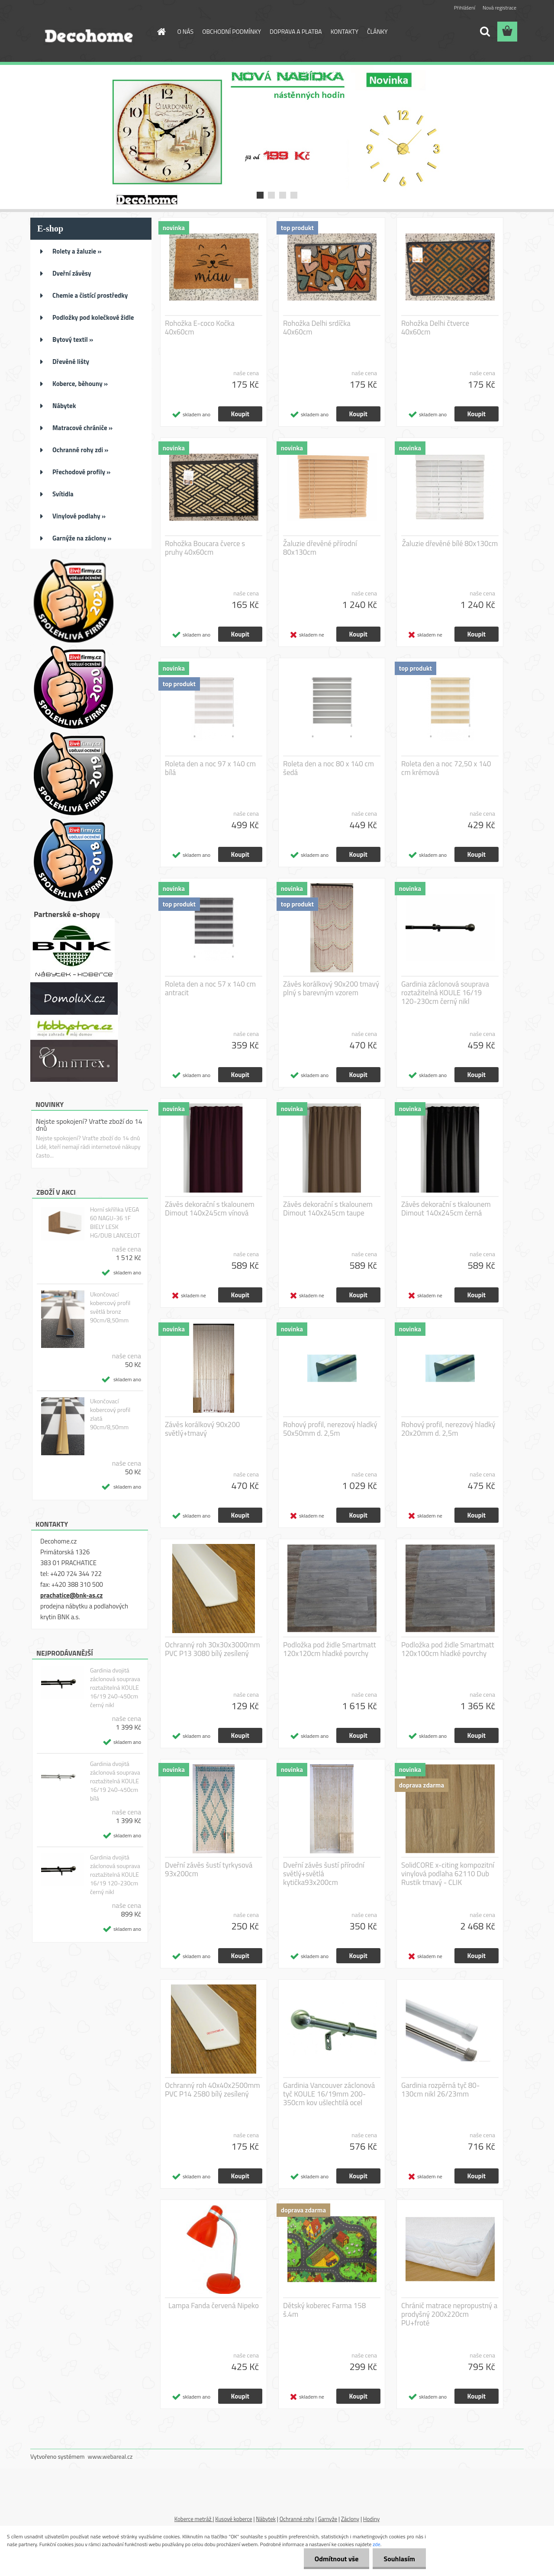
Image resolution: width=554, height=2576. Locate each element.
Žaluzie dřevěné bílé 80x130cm (450, 543)
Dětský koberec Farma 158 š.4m (324, 2310)
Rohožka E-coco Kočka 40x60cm (200, 327)
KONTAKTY (344, 31)
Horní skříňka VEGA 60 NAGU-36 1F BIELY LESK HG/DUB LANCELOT (115, 1222)
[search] (485, 32)
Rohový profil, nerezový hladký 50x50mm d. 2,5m (330, 1429)
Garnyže (327, 2519)
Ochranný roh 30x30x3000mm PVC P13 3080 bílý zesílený (212, 1649)
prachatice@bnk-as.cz (71, 1595)
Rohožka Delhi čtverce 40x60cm (435, 327)
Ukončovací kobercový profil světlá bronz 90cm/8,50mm (110, 1307)
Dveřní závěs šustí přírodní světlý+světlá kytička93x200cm (323, 1874)
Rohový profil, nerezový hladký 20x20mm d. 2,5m (448, 1429)
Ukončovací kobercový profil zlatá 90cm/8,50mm (110, 1414)
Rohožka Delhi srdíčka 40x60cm (317, 327)
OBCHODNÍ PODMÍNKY (231, 31)
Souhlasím (399, 2558)
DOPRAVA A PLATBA (296, 31)
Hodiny (371, 2519)
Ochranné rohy (297, 2519)
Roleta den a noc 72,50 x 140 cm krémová (446, 768)
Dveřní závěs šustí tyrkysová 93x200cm (208, 1869)
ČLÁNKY (377, 31)
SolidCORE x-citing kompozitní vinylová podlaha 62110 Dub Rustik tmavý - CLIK (447, 1874)
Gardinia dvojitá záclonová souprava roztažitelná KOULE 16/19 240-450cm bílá (115, 1781)
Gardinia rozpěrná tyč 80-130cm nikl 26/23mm (440, 2089)
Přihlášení (464, 7)
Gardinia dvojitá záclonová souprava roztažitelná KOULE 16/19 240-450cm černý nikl (115, 1687)
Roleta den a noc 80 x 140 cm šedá (328, 768)
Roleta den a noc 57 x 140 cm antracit (210, 988)
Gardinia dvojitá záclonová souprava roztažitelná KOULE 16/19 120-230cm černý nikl (115, 1874)
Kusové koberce (233, 2519)
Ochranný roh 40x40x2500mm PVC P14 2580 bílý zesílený (212, 2089)
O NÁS (185, 31)
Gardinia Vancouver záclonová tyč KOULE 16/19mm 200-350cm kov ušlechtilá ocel (329, 2094)
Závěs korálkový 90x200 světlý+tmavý (202, 1429)
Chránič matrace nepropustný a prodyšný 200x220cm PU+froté (449, 2314)
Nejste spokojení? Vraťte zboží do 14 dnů (89, 1124)
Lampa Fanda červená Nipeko (213, 2305)
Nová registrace (499, 7)
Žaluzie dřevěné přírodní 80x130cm (320, 547)
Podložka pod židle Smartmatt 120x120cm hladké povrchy (329, 1649)
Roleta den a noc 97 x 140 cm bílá (210, 768)
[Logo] (89, 32)
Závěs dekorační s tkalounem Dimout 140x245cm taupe (328, 1208)
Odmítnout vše (337, 2558)
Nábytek (266, 2519)
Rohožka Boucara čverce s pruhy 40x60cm (205, 547)
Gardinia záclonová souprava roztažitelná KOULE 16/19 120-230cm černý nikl (445, 993)
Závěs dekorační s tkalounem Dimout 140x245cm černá (446, 1208)
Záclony (350, 2519)
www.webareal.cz (110, 2456)
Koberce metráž (193, 2519)
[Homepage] (161, 32)
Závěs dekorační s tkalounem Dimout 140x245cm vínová (209, 1208)
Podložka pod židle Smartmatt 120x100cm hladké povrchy (447, 1649)
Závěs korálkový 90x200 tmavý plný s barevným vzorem (331, 988)
